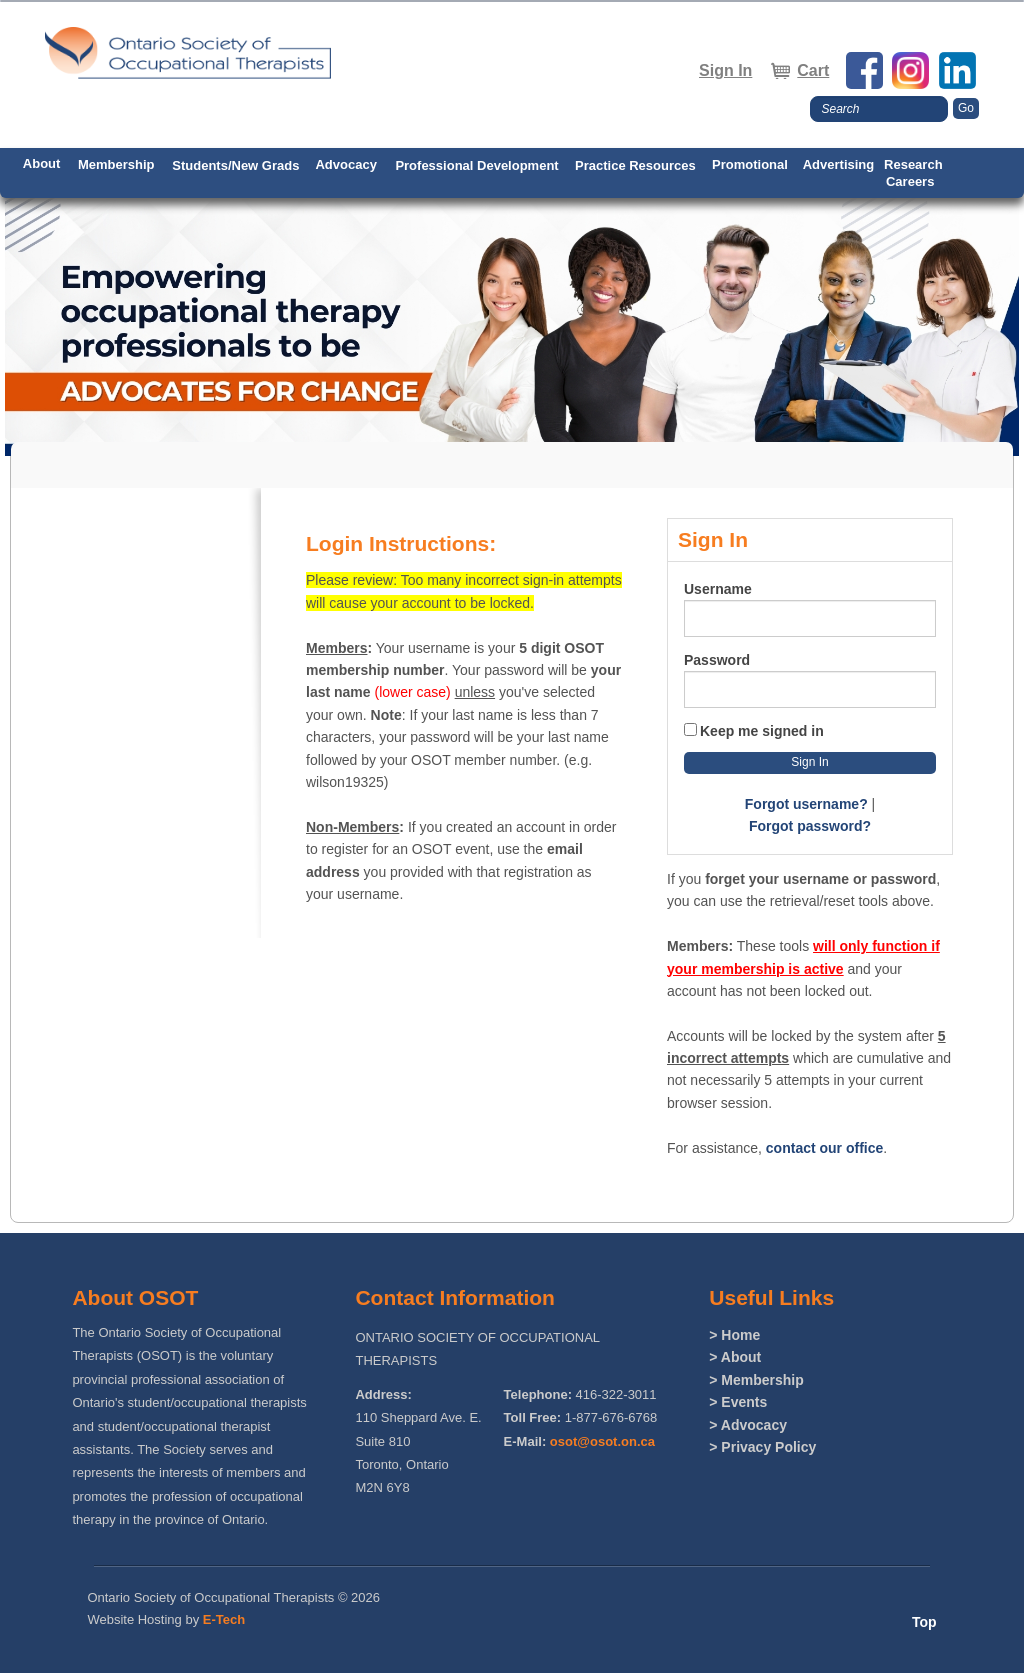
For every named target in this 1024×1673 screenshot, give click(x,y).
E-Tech (224, 1619)
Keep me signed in (762, 731)
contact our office (824, 1148)
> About (735, 1357)
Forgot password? (810, 826)
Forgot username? (806, 804)
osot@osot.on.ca (602, 1441)
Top (924, 1622)
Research (913, 164)
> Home (734, 1335)
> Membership (756, 1380)
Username (718, 589)
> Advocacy (748, 1425)
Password (717, 660)
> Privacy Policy (762, 1447)
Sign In (725, 70)
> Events (738, 1402)
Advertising (839, 164)
